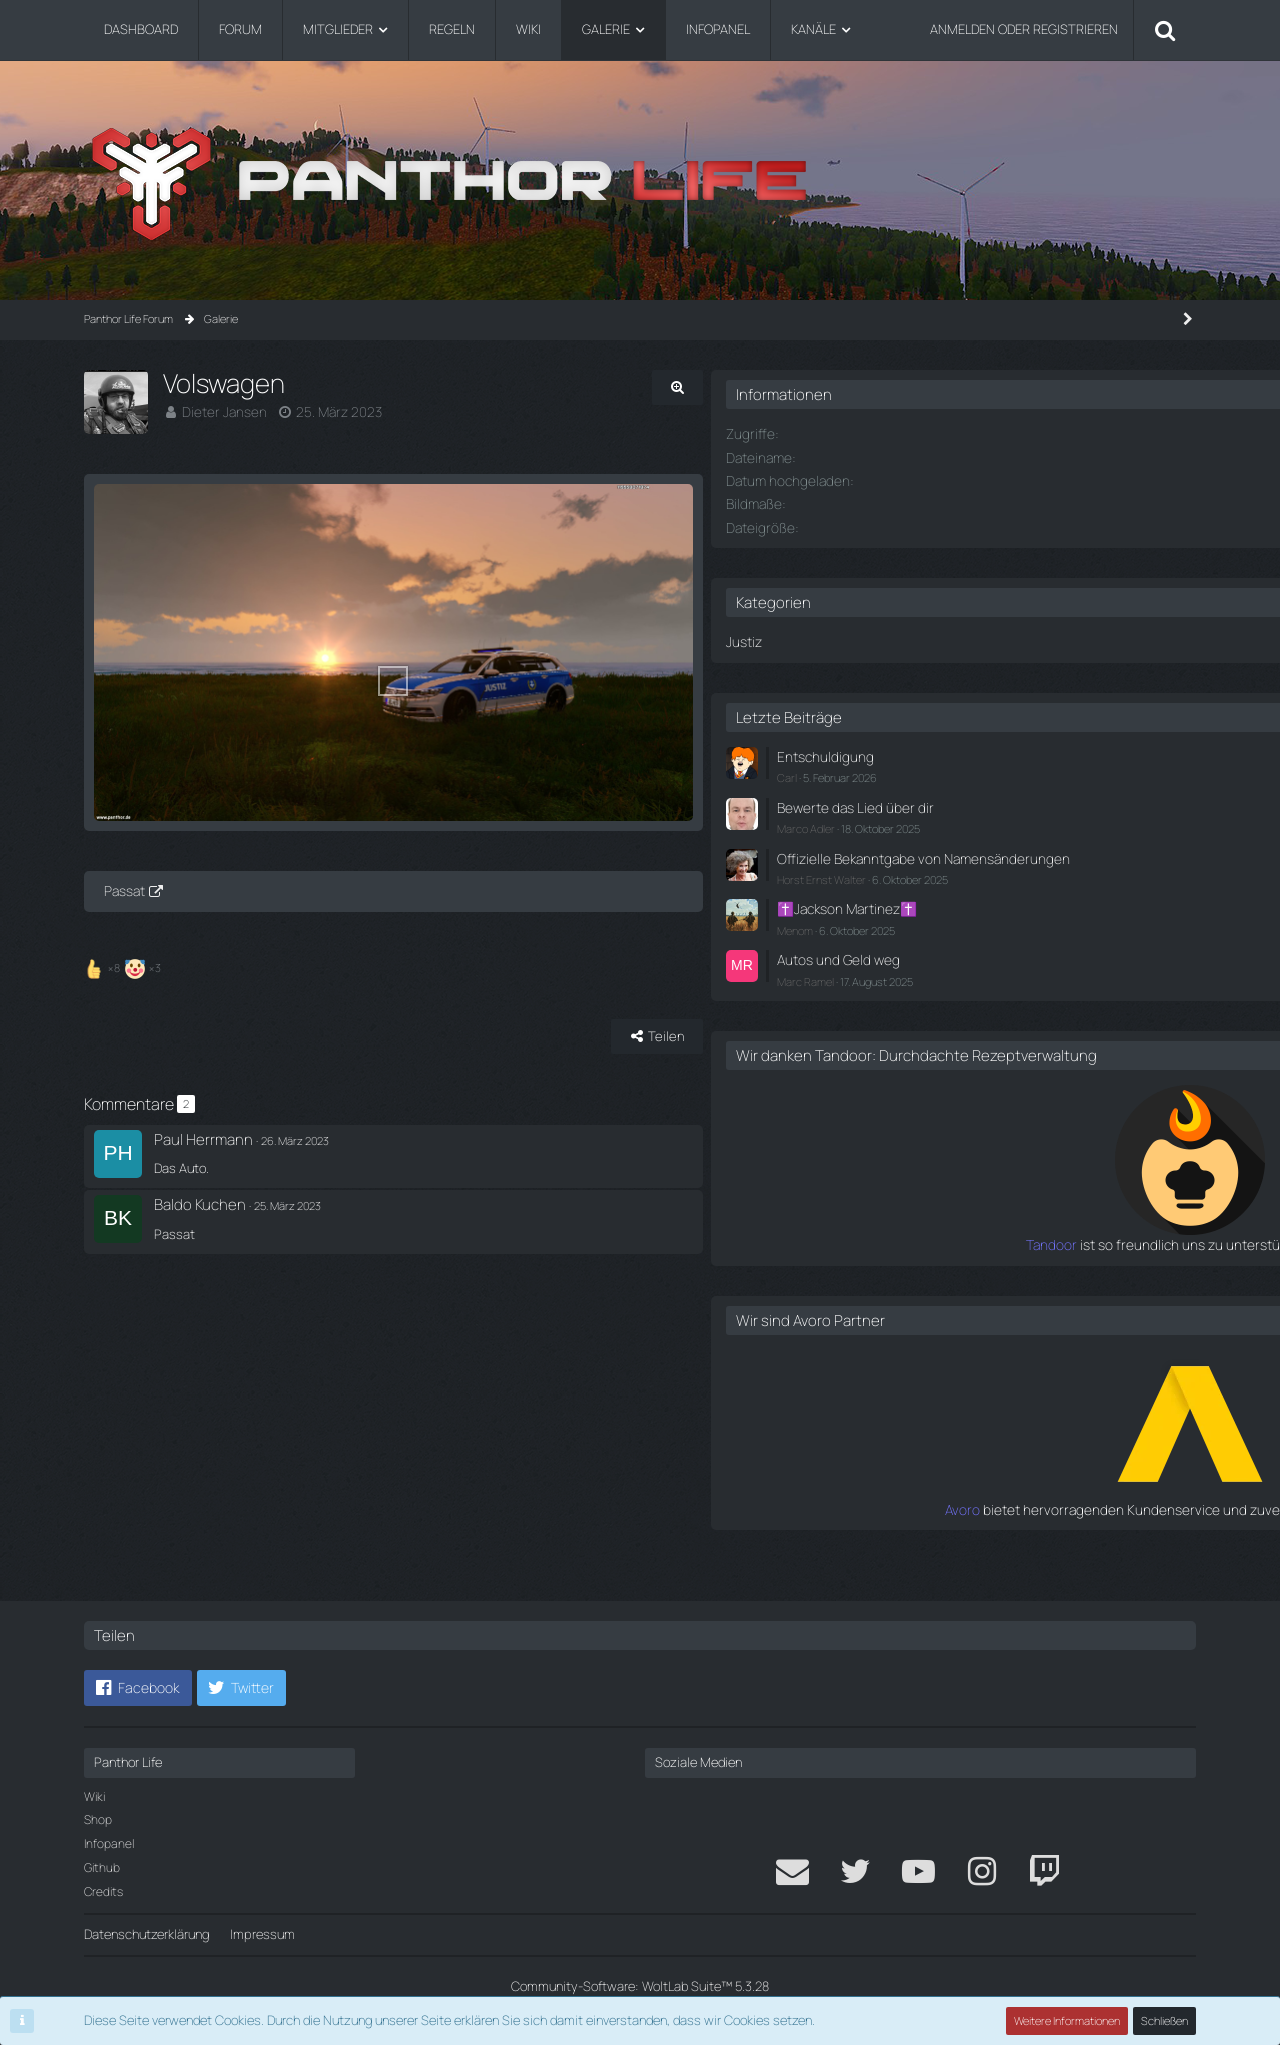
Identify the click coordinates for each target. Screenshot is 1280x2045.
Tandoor (898, 1268)
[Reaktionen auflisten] (125, 1027)
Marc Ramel (950, 985)
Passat (124, 954)
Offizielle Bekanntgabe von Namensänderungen (997, 859)
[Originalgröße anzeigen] (790, 387)
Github (102, 1867)
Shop (98, 1819)
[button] (138, 1688)
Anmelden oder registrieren (1024, 29)
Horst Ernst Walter (966, 888)
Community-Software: (640, 1986)
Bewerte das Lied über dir (993, 801)
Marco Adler (951, 821)
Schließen (1165, 2020)
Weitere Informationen (1068, 2020)
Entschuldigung (966, 753)
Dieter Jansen (221, 411)
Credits (103, 1891)
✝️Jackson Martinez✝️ (988, 917)
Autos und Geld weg (979, 966)
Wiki (94, 1796)
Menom (940, 937)
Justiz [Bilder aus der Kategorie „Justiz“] (888, 639)
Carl (932, 772)
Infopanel (109, 1843)
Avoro (907, 1531)
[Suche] (1165, 30)
